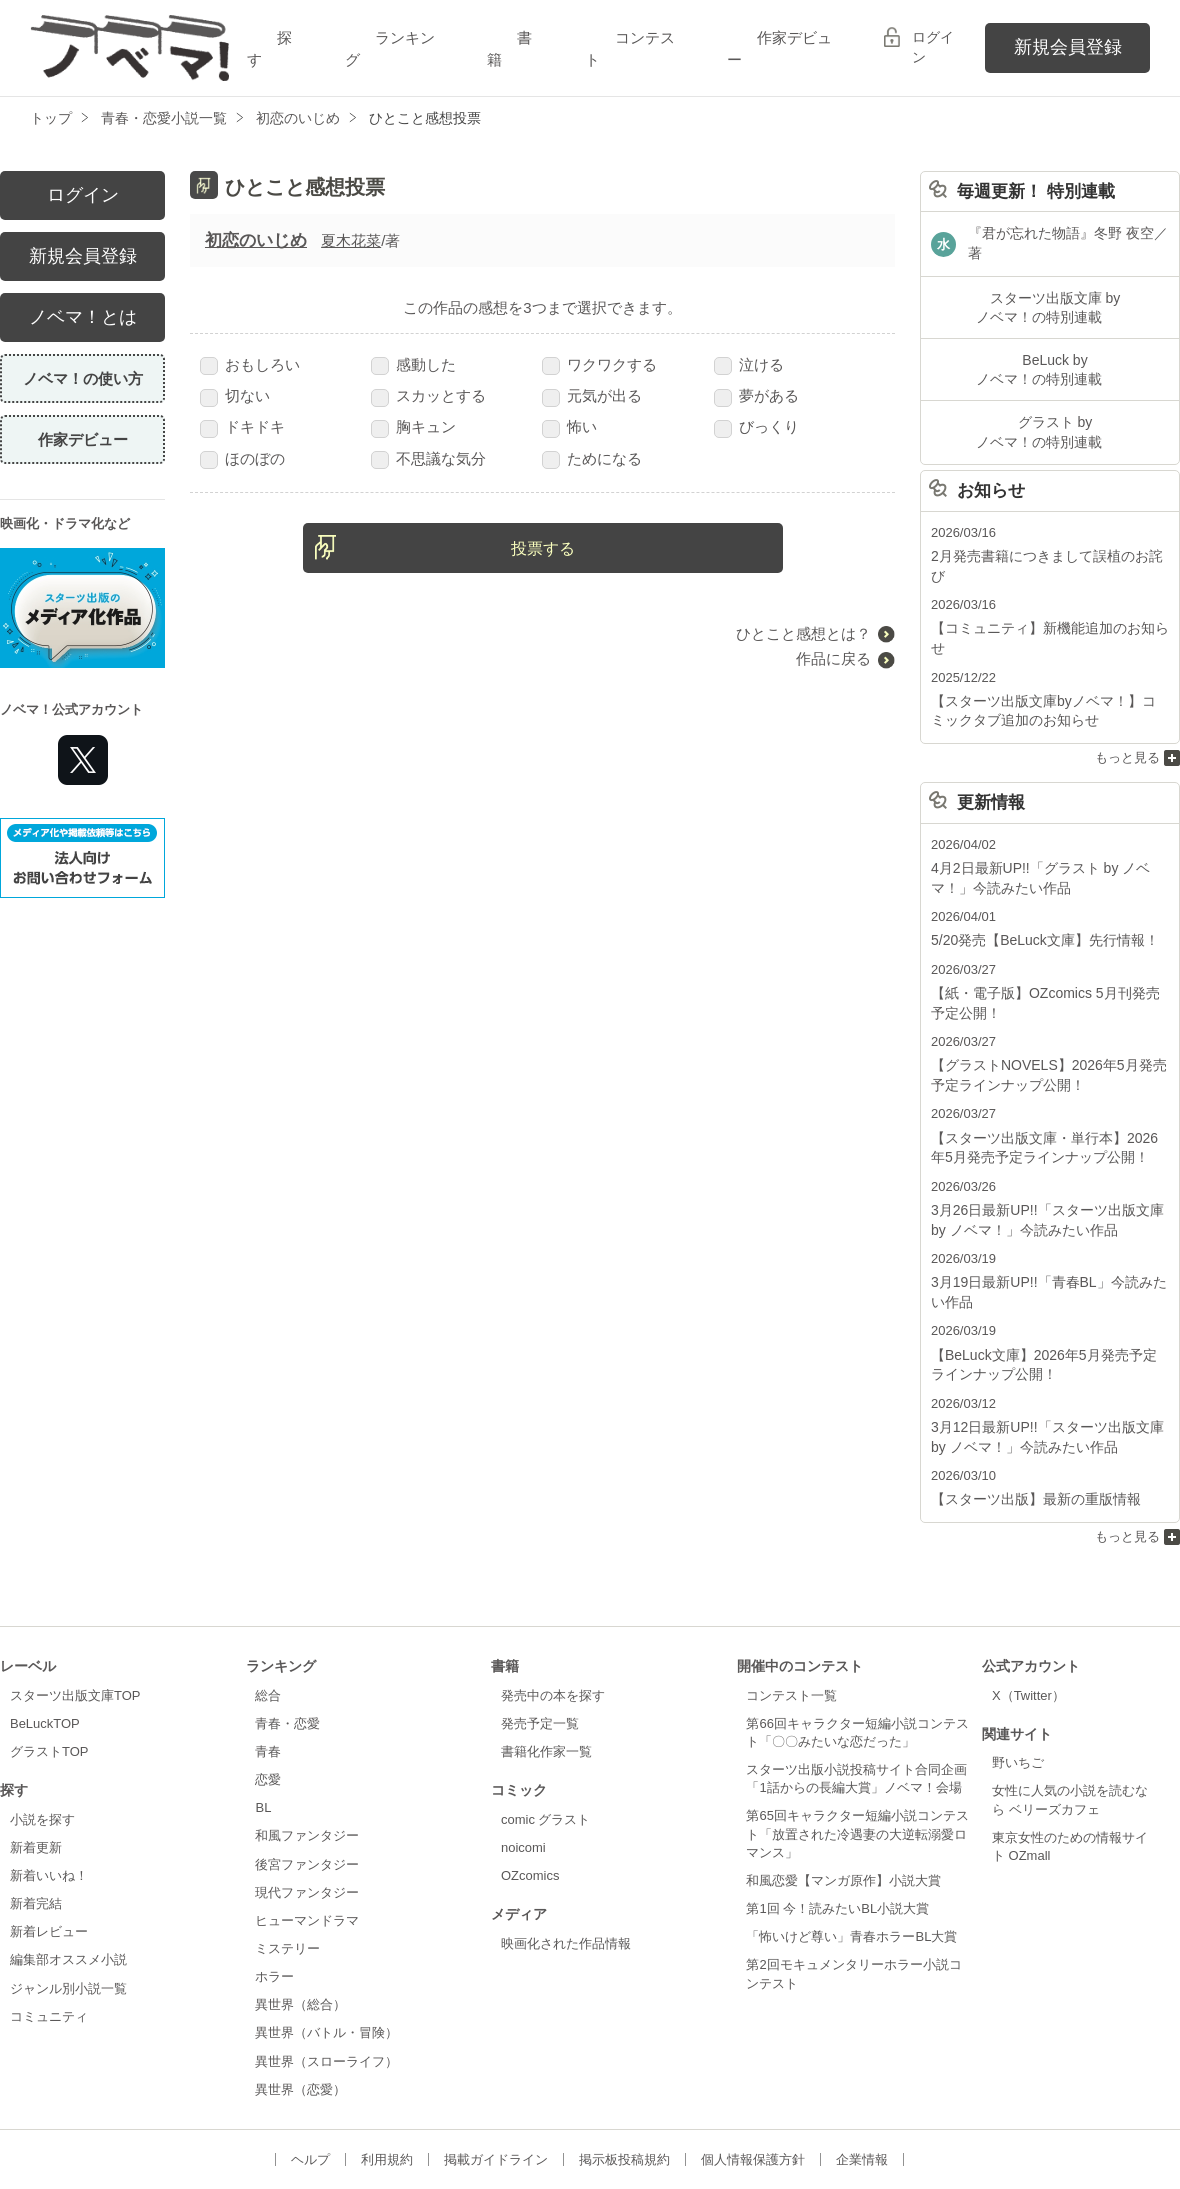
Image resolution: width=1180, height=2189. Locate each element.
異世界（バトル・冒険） (326, 1939)
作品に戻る (833, 658)
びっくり (756, 426)
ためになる (592, 458)
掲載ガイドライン (496, 2066)
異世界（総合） (300, 1911)
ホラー (274, 1883)
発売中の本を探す (553, 1601)
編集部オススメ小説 (68, 1866)
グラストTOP (49, 1658)
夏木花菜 (351, 240)
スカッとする (428, 395)
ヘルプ (310, 2066)
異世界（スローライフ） (326, 1967)
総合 (268, 1601)
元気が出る (592, 395)
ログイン (933, 47)
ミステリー (287, 1855)
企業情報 (862, 2066)
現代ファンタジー (307, 1798)
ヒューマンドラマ (307, 1827)
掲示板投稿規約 (624, 2066)
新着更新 (36, 1754)
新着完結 (36, 1810)
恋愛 (268, 1686)
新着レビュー (49, 1838)
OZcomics (530, 1782)
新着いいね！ (49, 1782)
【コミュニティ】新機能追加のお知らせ (1048, 584)
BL (263, 1714)
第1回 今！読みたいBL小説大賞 (837, 1815)
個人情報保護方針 (753, 2066)
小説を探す (42, 1725)
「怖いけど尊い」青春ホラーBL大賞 (851, 1843)
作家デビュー (83, 439)
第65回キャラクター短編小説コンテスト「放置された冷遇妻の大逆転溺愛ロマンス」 (857, 1740)
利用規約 (387, 2066)
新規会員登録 (1068, 47)
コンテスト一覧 (791, 1601)
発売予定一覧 (540, 1630)
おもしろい (250, 364)
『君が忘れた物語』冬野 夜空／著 (1067, 236)
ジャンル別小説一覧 (68, 1894)
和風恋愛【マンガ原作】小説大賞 (843, 1787)
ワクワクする (599, 364)
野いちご (1018, 1669)
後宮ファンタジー (307, 1770)
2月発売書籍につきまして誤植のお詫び (1045, 532)
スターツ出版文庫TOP (75, 1601)
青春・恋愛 (287, 1630)
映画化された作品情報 (566, 1849)
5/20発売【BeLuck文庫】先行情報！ (1037, 869)
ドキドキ (242, 426)
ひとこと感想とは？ (803, 633)
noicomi (523, 1754)
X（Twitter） (1028, 1601)
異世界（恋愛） (300, 1996)
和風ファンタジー (307, 1742)
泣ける (749, 364)
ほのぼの (242, 458)
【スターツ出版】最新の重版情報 (1028, 1407)
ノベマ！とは (83, 317)
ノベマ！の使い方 (83, 378)
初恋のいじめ (256, 240)
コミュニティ (49, 1923)
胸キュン (413, 426)
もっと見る (1127, 689)
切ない (235, 395)
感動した (413, 364)
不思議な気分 (428, 458)
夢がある (756, 395)
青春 (268, 1658)
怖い (569, 426)
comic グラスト (546, 1725)
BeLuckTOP (45, 1630)
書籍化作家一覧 (546, 1658)
